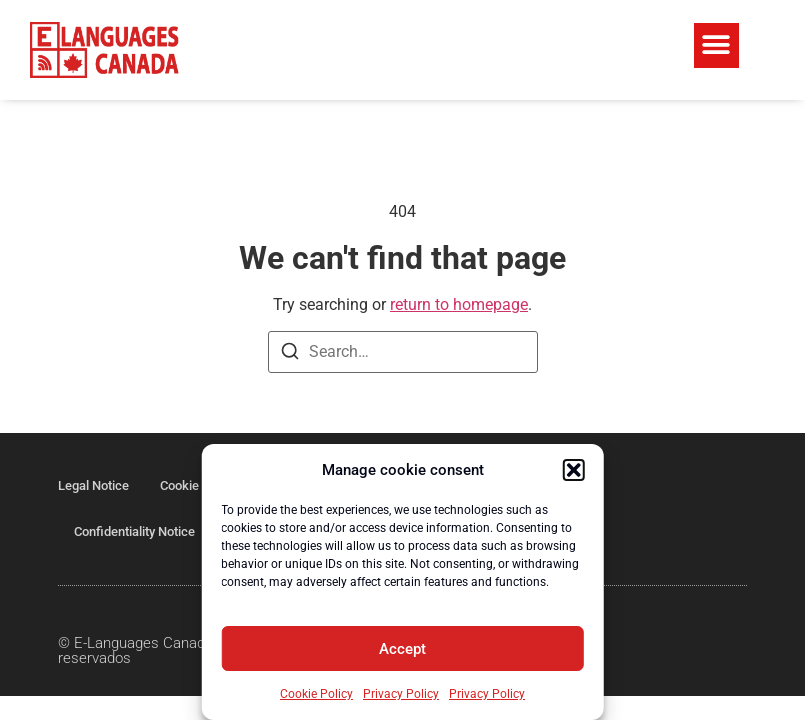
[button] (574, 470)
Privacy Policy (401, 694)
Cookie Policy (316, 694)
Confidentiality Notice (134, 531)
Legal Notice (93, 485)
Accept (402, 649)
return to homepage (459, 304)
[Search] (290, 354)
